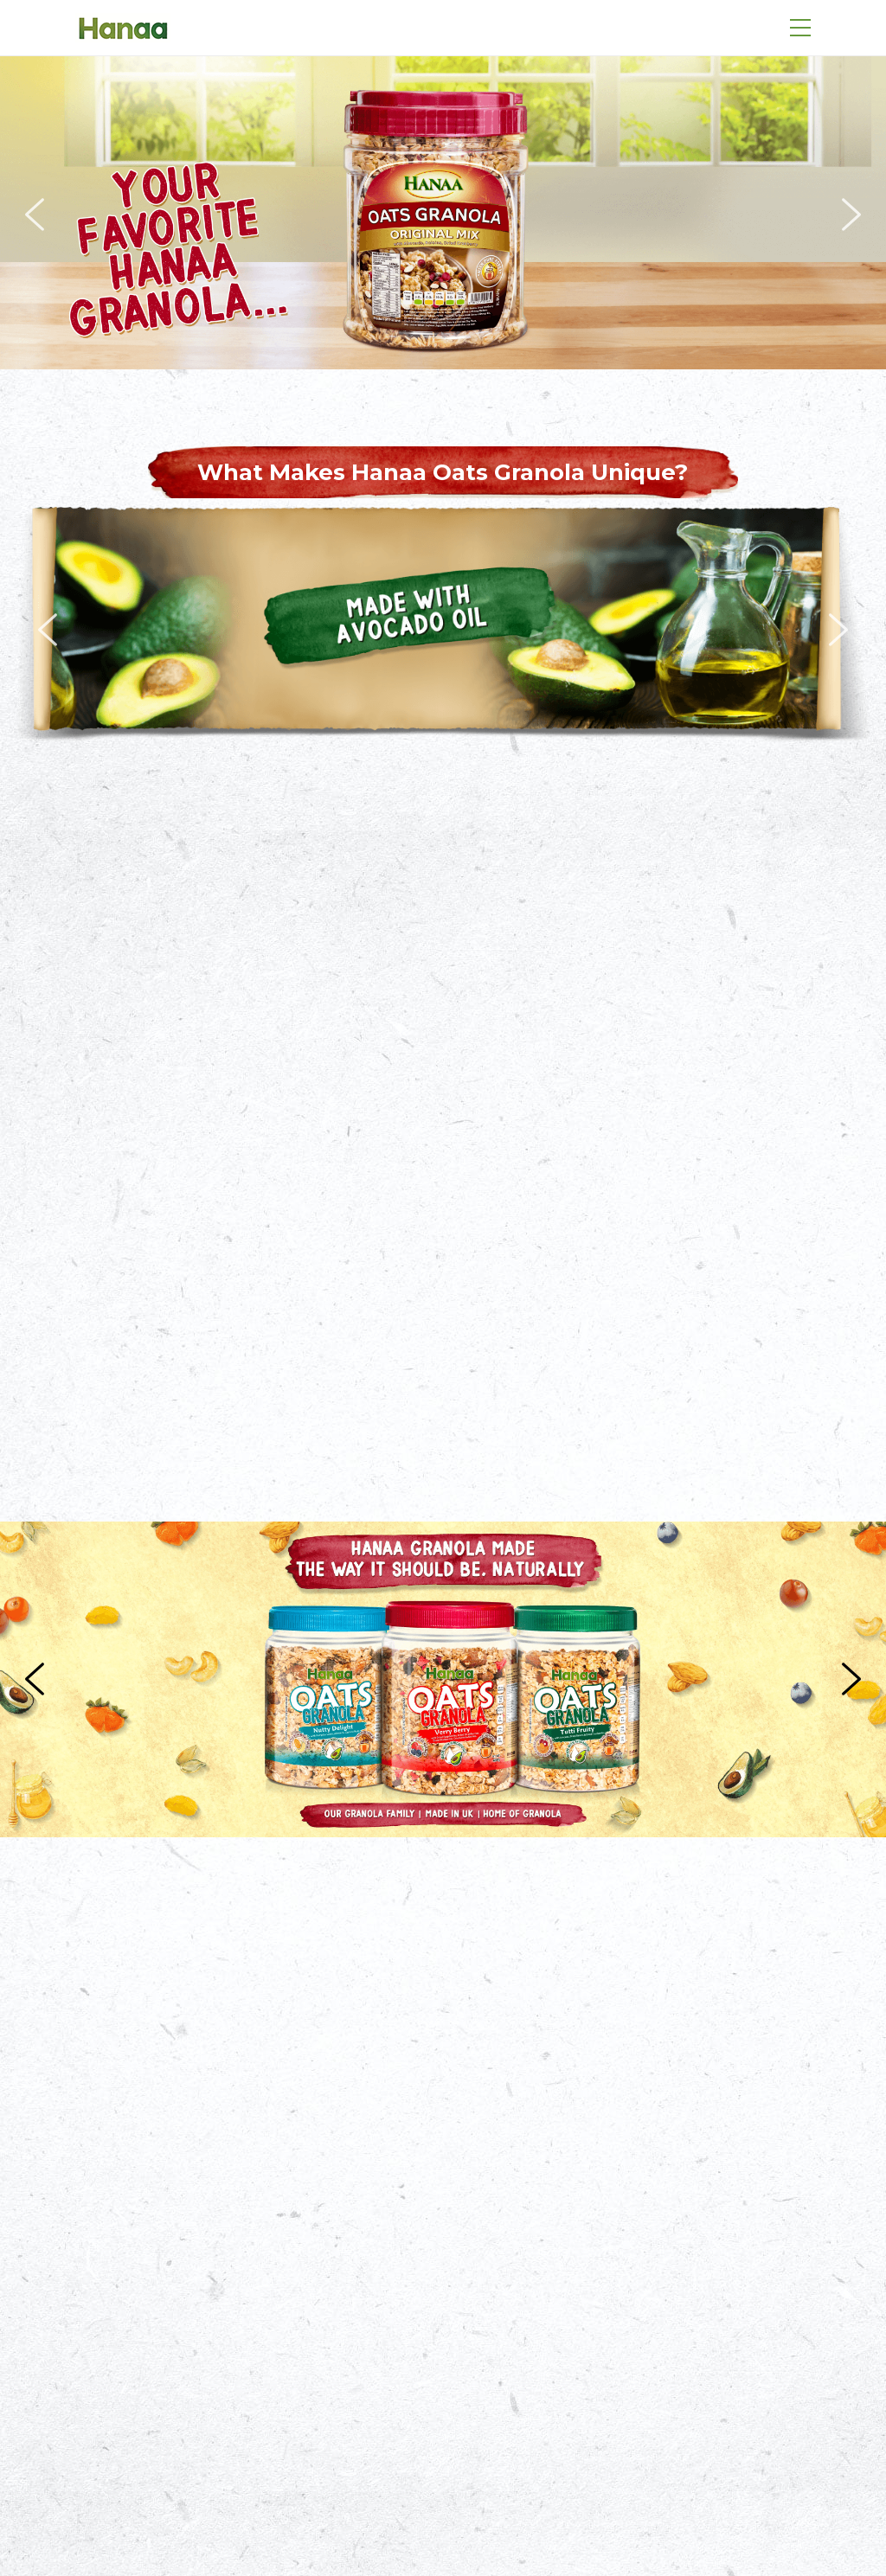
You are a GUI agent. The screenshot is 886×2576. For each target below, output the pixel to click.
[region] (443, 214)
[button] (34, 214)
